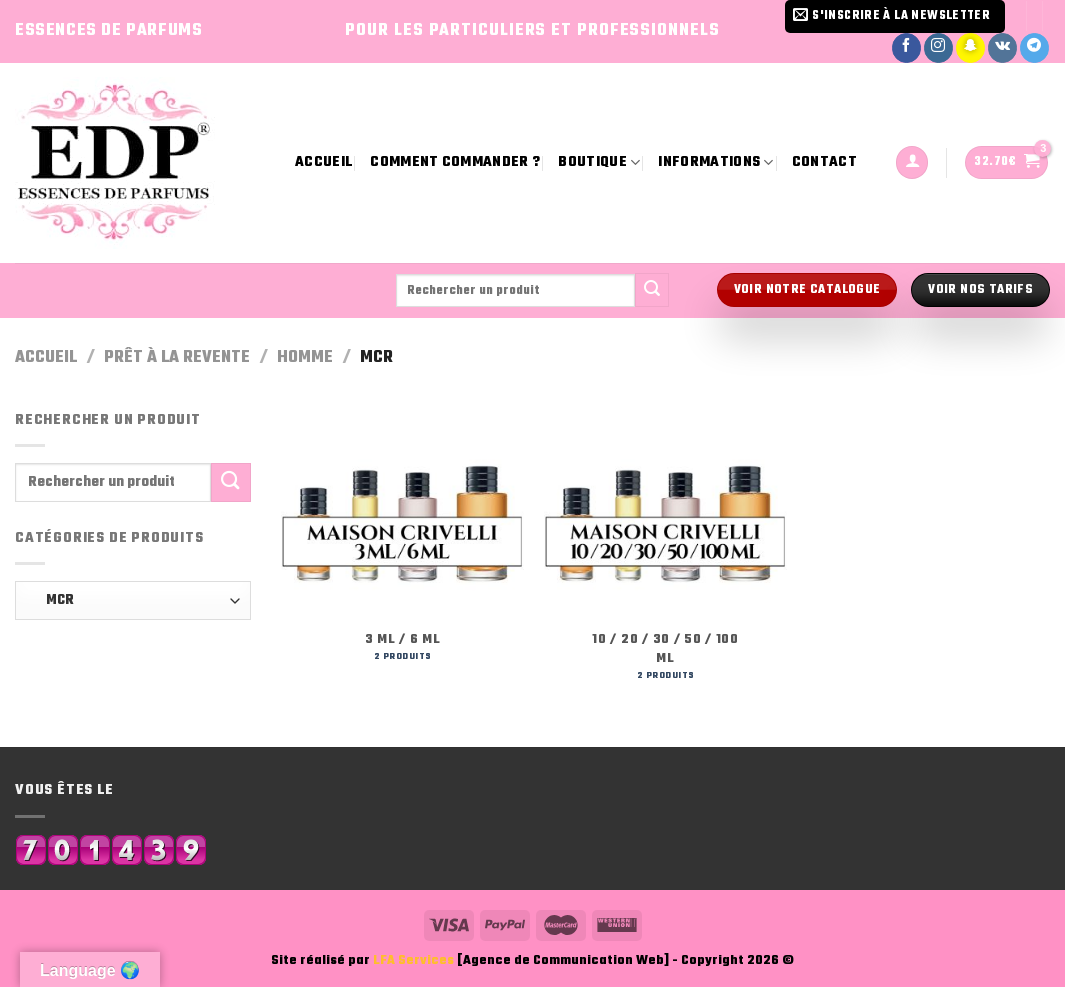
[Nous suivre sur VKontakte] (1002, 48)
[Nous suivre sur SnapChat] (970, 48)
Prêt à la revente (177, 357)
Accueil (323, 162)
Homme (305, 357)
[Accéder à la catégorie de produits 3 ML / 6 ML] (402, 544)
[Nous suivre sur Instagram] (938, 48)
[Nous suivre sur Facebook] (906, 48)
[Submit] (652, 290)
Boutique (599, 162)
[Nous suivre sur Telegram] (1034, 48)
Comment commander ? (455, 162)
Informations (715, 162)
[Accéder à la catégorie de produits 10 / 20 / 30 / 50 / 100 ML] (665, 553)
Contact (824, 162)
